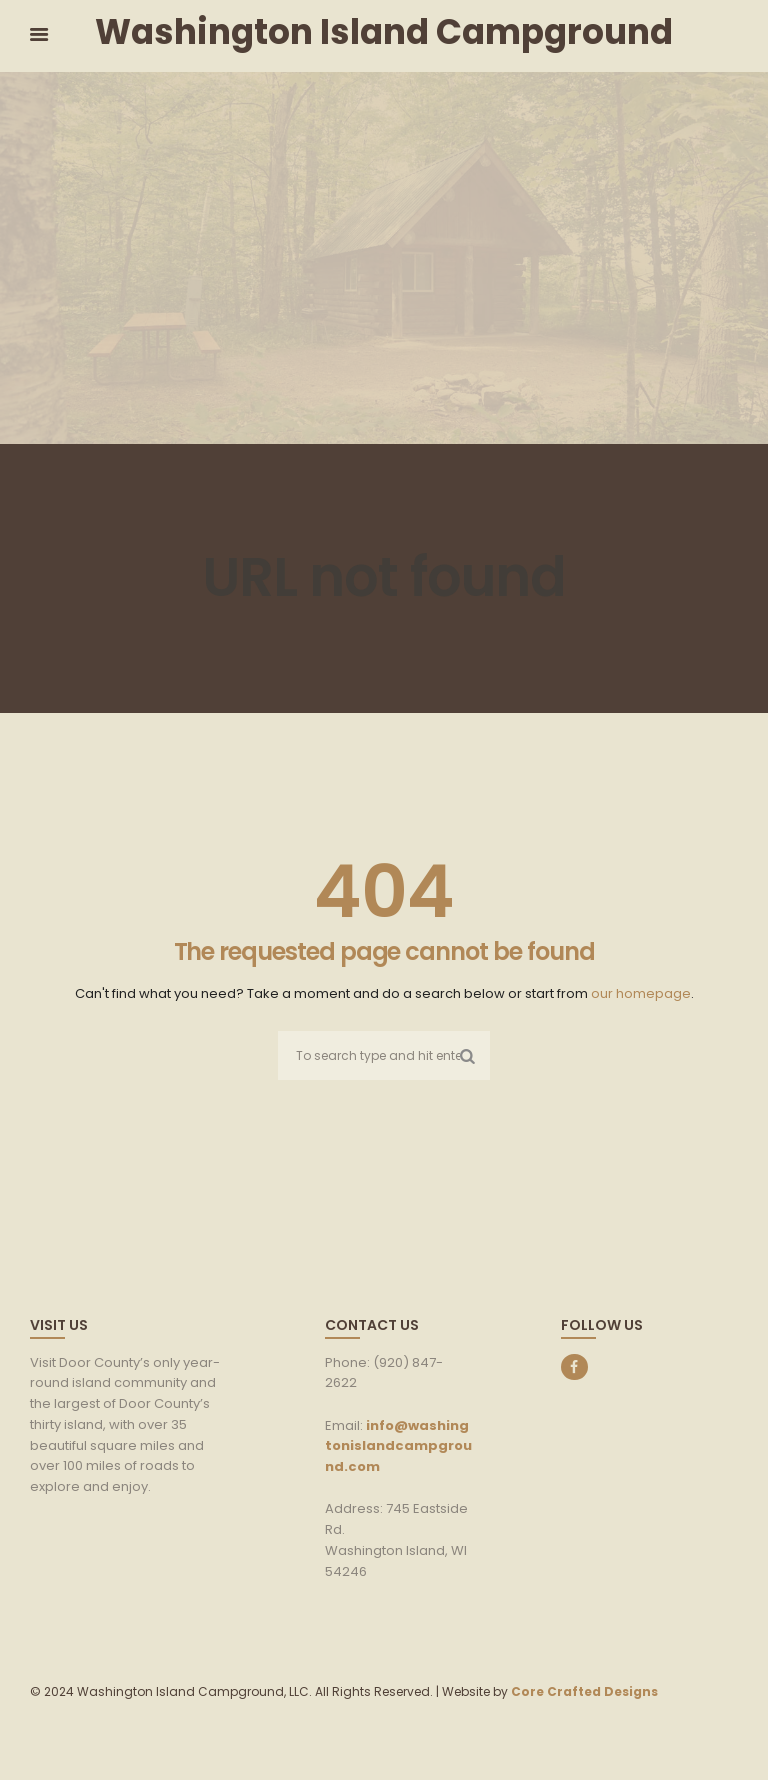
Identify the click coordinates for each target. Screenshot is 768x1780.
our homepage (641, 993)
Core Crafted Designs (584, 1691)
